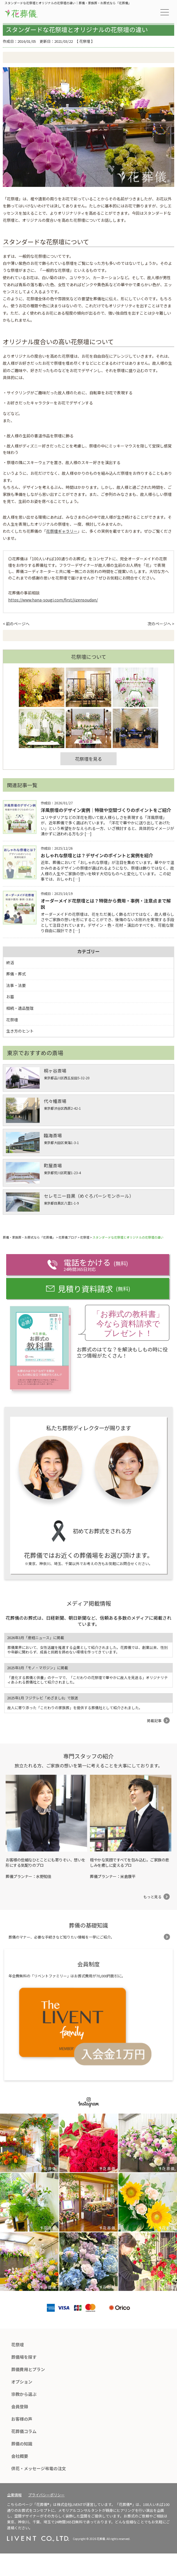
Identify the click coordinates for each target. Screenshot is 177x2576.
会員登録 (19, 2406)
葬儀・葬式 (16, 974)
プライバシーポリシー (46, 2494)
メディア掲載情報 (88, 1603)
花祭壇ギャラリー (62, 531)
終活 (10, 962)
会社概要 (19, 2456)
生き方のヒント (20, 1031)
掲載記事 (154, 1720)
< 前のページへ (16, 623)
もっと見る (152, 1897)
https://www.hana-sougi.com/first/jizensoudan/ (53, 600)
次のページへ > (161, 623)
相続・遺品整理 (20, 1008)
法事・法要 (16, 985)
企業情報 (14, 2494)
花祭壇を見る (88, 758)
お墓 (10, 996)
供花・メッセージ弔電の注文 (38, 2468)
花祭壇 (84, 41)
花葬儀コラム (24, 2431)
